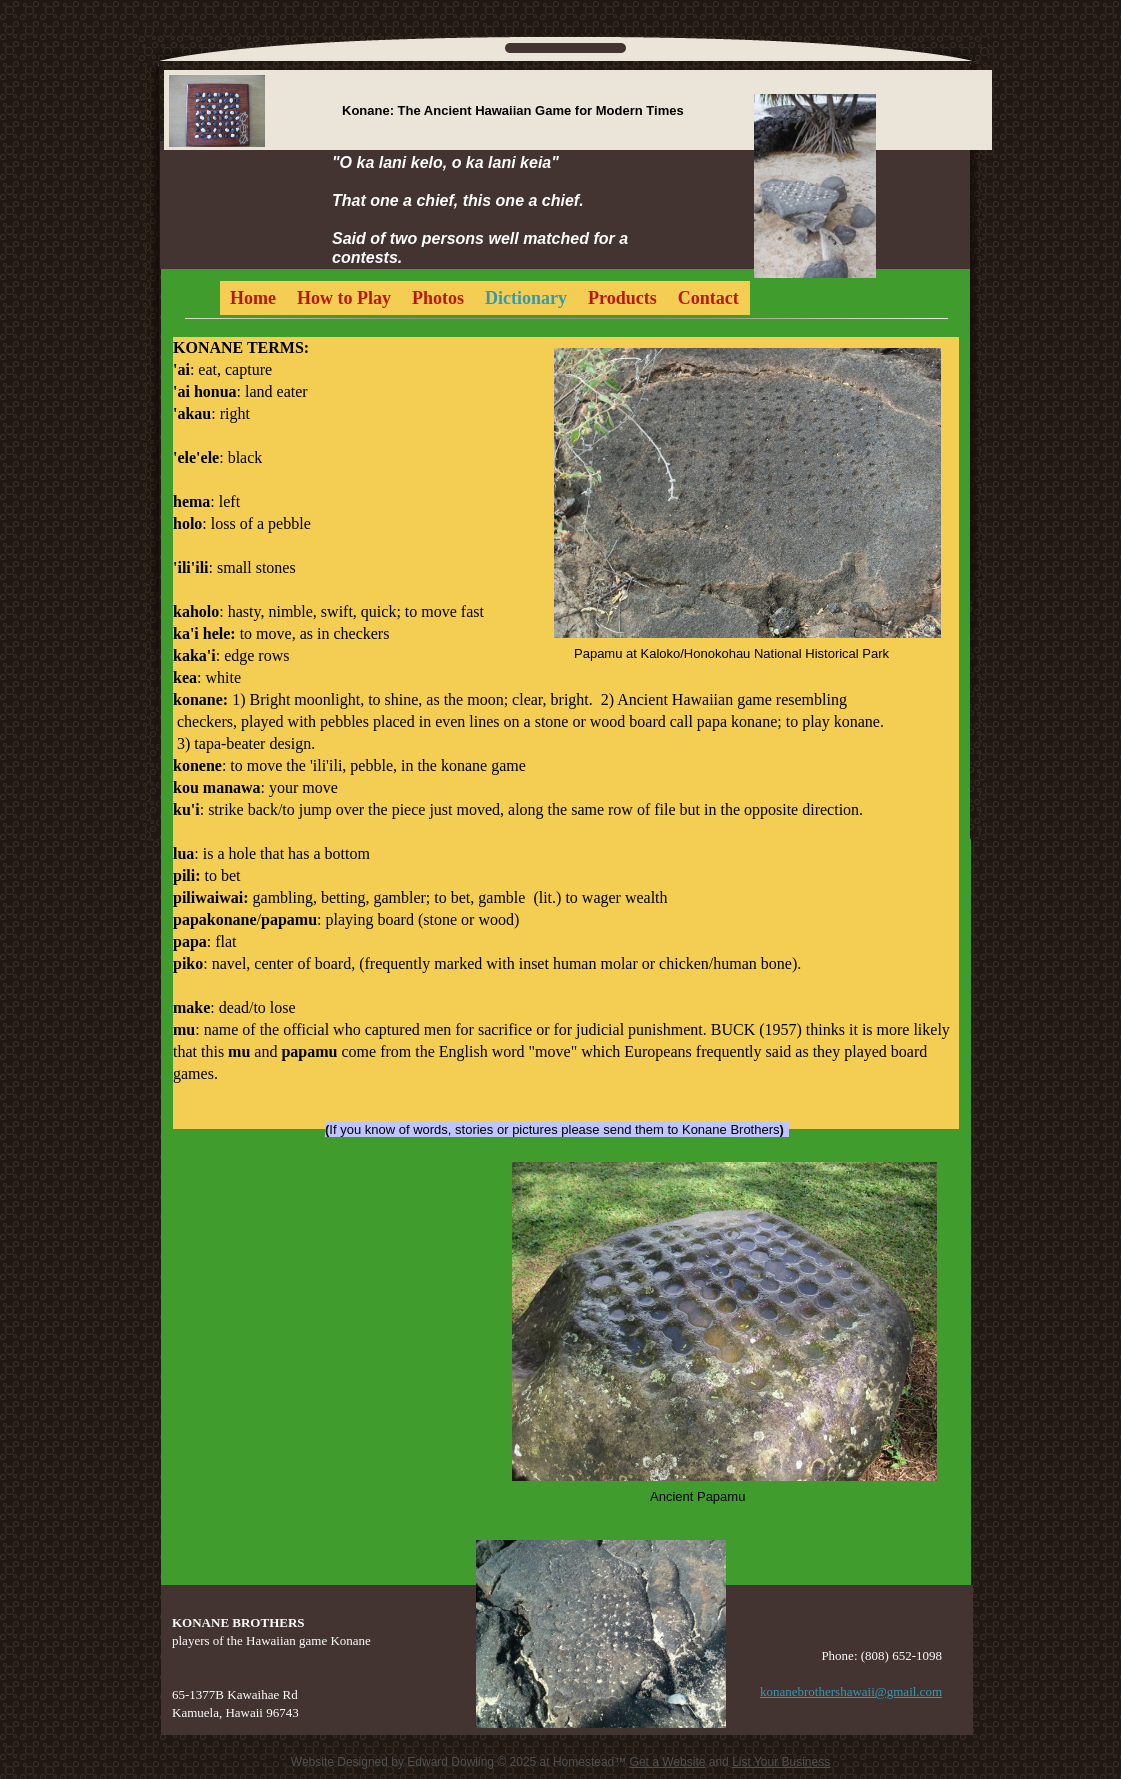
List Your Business (781, 1762)
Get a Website (668, 1762)
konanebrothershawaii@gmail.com (851, 1691)
